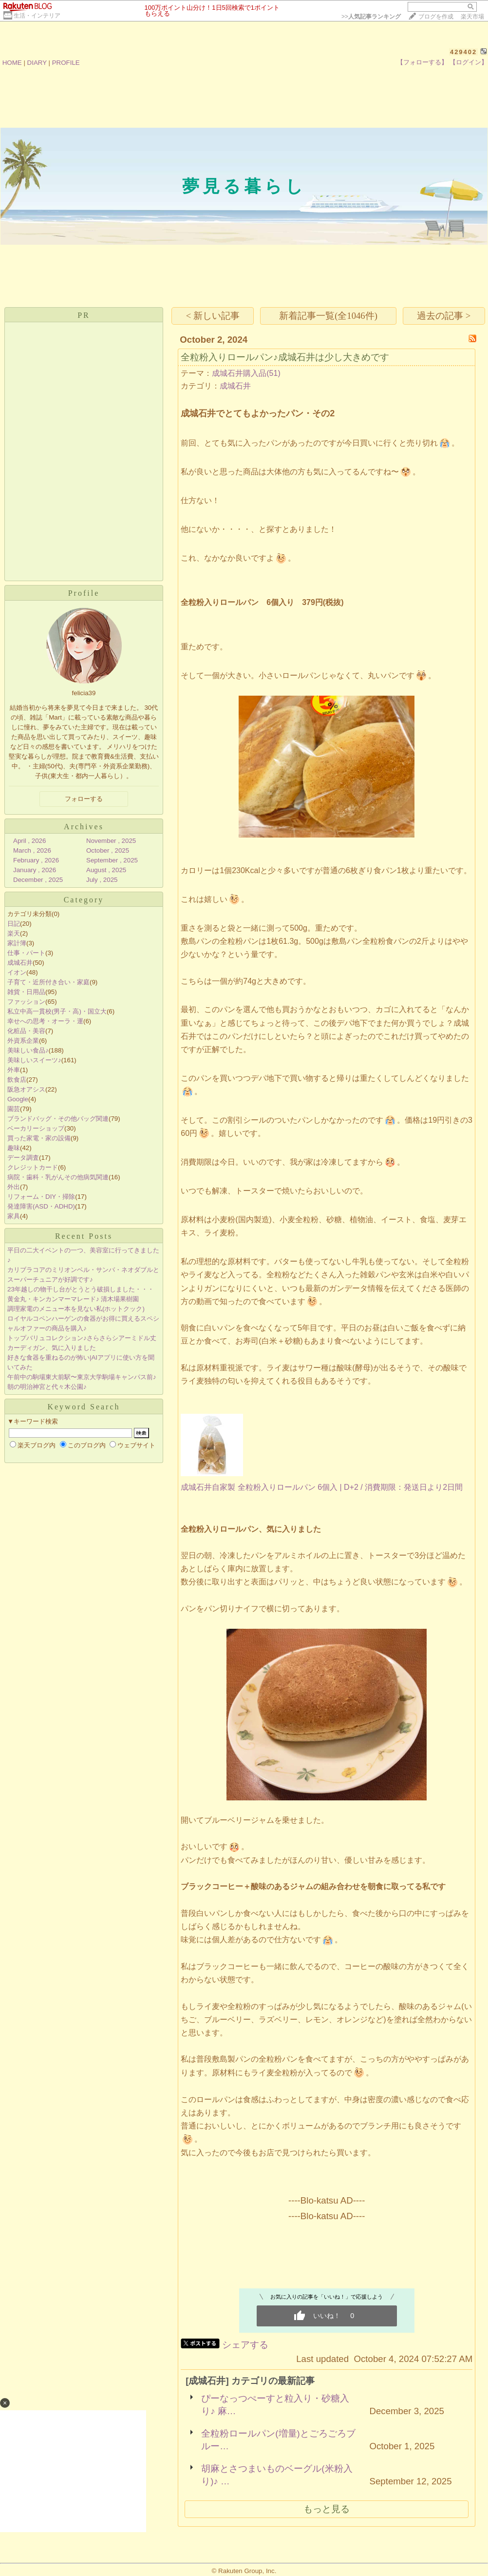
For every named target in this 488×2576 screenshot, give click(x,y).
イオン (16, 972)
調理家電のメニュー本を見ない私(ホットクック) (76, 1308)
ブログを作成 (435, 16)
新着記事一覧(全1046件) (328, 316)
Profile (84, 593)
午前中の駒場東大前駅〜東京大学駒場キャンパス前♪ (81, 1377)
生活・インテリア (37, 15)
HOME (12, 62)
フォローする (84, 798)
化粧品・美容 (26, 1030)
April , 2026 (29, 840)
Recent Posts (84, 1236)
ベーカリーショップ (35, 1128)
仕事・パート (26, 952)
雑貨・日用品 (26, 991)
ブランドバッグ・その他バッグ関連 (58, 1118)
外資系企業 (23, 1040)
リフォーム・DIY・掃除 (41, 1196)
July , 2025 (101, 879)
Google (17, 1099)
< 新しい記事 (213, 316)
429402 (463, 52)
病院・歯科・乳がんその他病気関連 (58, 1177)
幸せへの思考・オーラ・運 (45, 1021)
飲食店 (16, 1079)
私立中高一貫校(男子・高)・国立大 (57, 1011)
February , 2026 (36, 860)
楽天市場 (472, 16)
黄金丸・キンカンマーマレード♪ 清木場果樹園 (73, 1299)
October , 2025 (107, 850)
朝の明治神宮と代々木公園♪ (47, 1386)
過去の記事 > (443, 316)
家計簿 (16, 943)
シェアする (245, 2345)
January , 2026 (34, 870)
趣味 (13, 1147)
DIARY (37, 62)
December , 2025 (38, 879)
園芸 (13, 1108)
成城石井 (20, 962)
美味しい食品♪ (28, 1050)
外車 (13, 1069)
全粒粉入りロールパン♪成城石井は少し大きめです (285, 357)
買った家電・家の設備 (39, 1138)
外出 (13, 1186)
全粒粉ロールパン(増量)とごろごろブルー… (278, 2439)
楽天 (13, 933)
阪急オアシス (26, 1089)
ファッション (26, 1001)
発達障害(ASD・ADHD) (41, 1206)
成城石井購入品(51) (246, 373)
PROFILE (66, 62)
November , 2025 (111, 840)
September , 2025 (112, 860)
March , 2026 (32, 850)
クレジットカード (32, 1167)
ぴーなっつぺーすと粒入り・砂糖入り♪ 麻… (275, 2404)
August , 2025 (106, 870)
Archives (84, 826)
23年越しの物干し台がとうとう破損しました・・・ (80, 1289)
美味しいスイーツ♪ (34, 1060)
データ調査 (23, 1157)
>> (371, 16)
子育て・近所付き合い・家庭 (48, 982)
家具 (13, 1216)
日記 (13, 923)
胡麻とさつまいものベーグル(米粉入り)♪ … (276, 2474)
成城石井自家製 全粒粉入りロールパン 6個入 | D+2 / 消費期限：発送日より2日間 (322, 1487)
